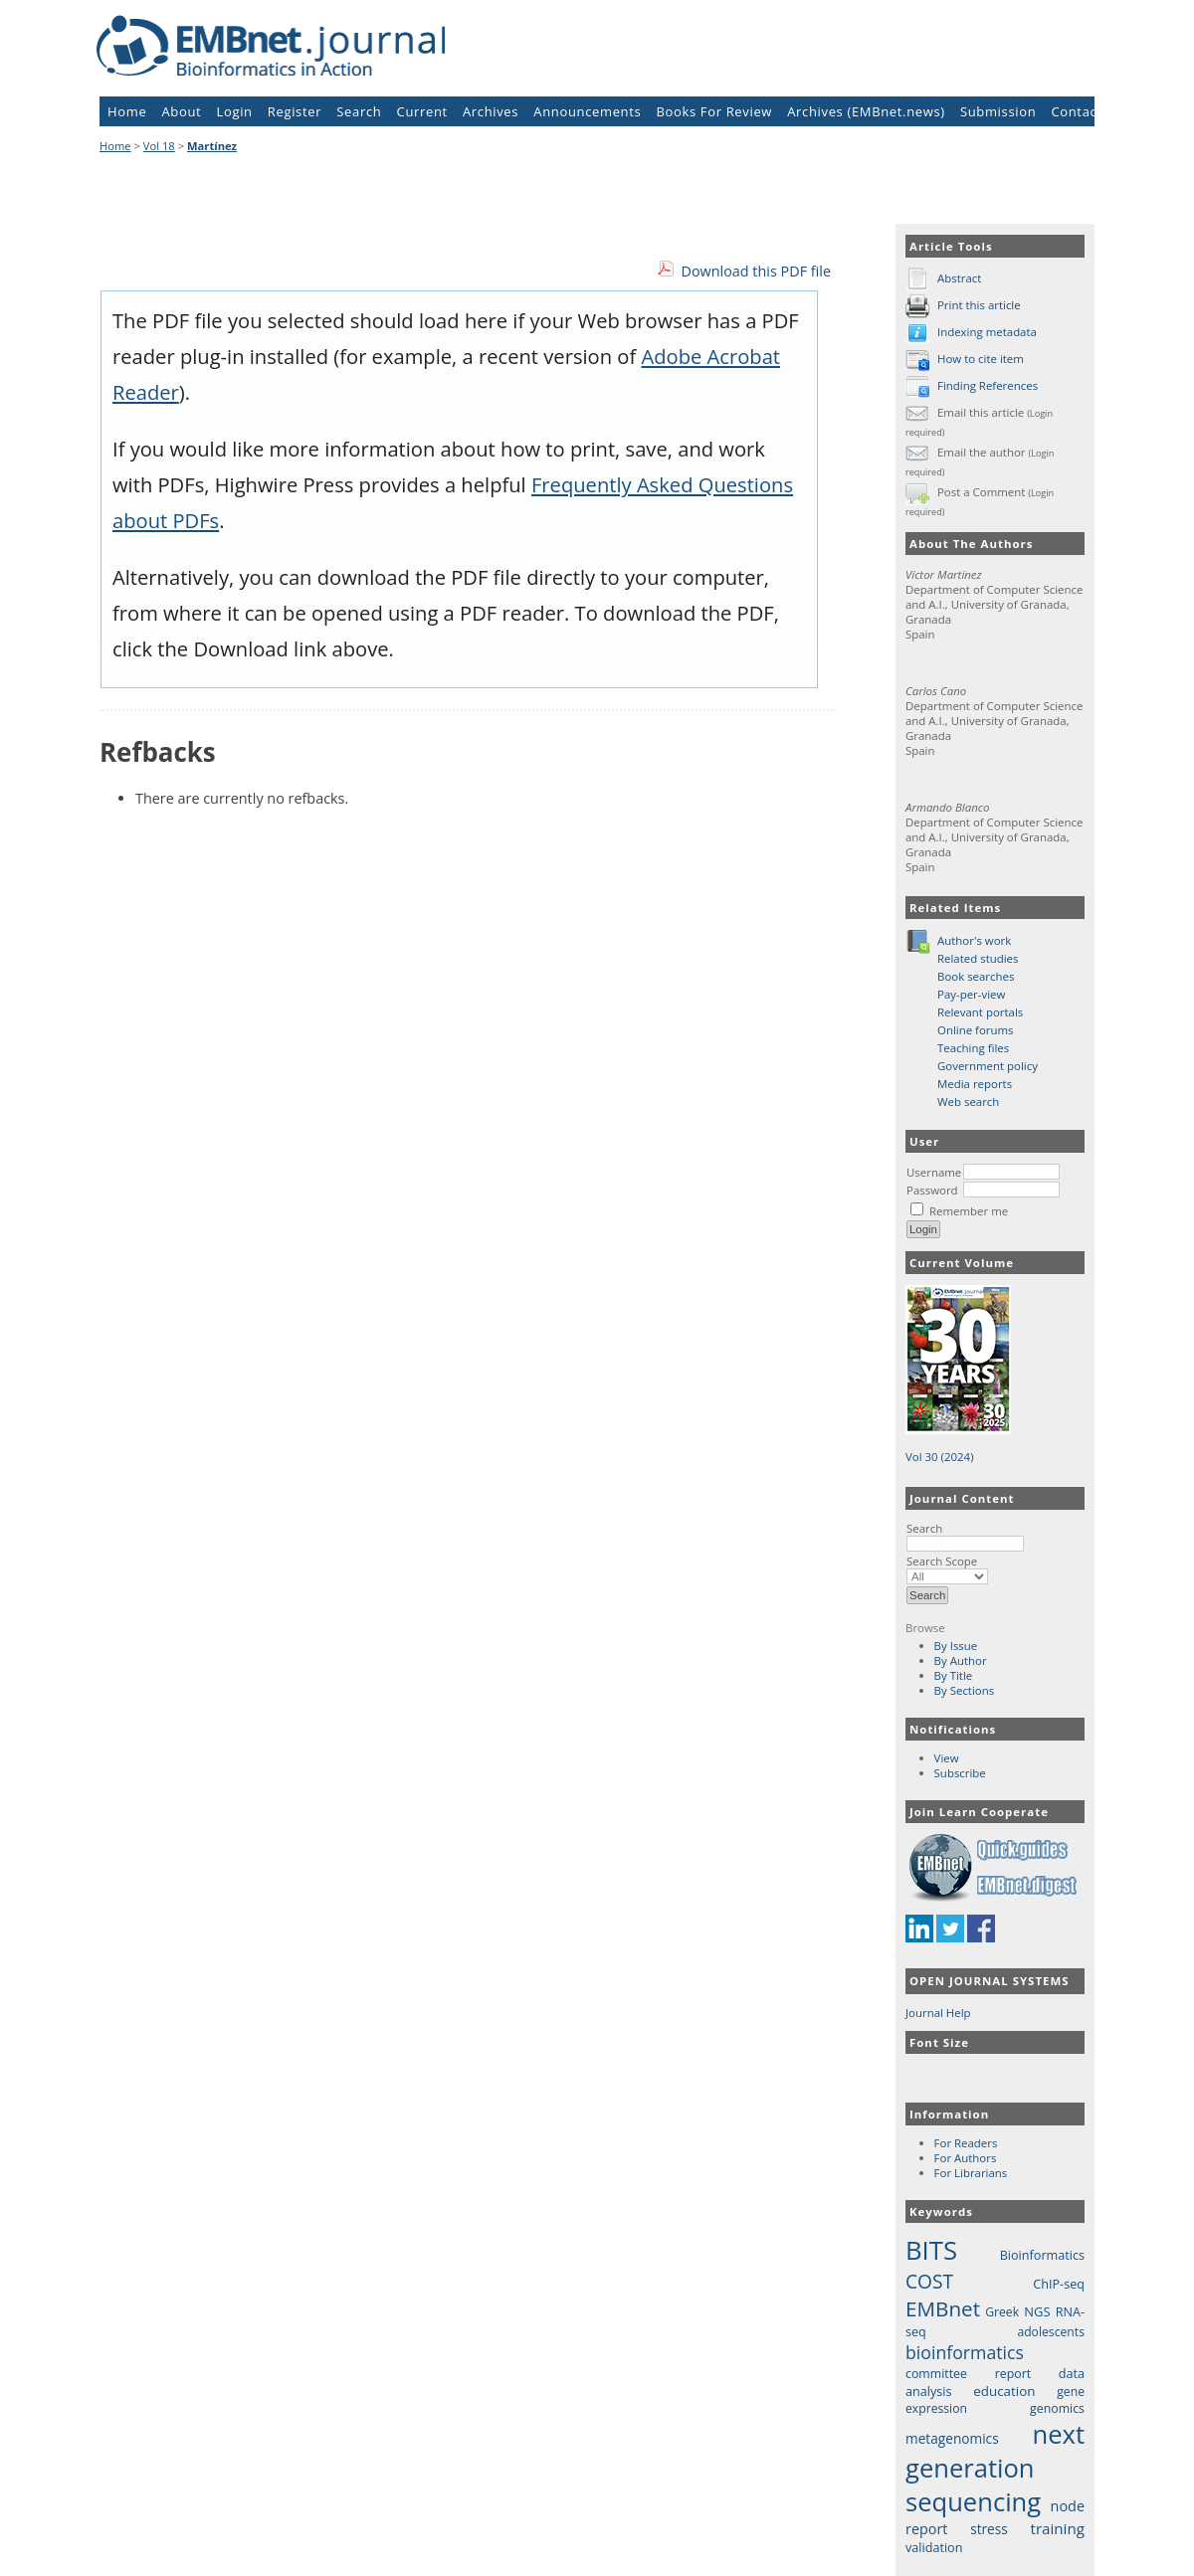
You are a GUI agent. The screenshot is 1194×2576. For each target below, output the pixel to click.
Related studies (978, 958)
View (946, 1757)
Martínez (212, 145)
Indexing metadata (987, 331)
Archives (490, 111)
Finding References (987, 385)
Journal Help (938, 2012)
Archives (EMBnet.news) (866, 111)
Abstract (959, 278)
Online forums (975, 1029)
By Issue (956, 1645)
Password (932, 1190)
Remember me (968, 1210)
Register (294, 111)
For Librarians (971, 2172)
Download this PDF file (756, 271)
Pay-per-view (971, 994)
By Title (953, 1675)
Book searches (975, 976)
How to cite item (980, 358)
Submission (998, 111)
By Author (960, 1660)
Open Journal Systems (989, 1980)
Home (126, 111)
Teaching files (973, 1047)
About (182, 111)
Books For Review (715, 111)
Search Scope (947, 1568)
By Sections (964, 1690)
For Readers (966, 2142)
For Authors (965, 2157)
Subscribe (960, 1772)
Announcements (587, 111)
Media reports (974, 1083)
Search (965, 1536)
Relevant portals (980, 1012)
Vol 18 (159, 145)
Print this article (979, 304)
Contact (1076, 111)
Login (235, 111)
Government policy (987, 1065)
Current (422, 111)
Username (933, 1172)
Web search (968, 1101)
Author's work (974, 940)
